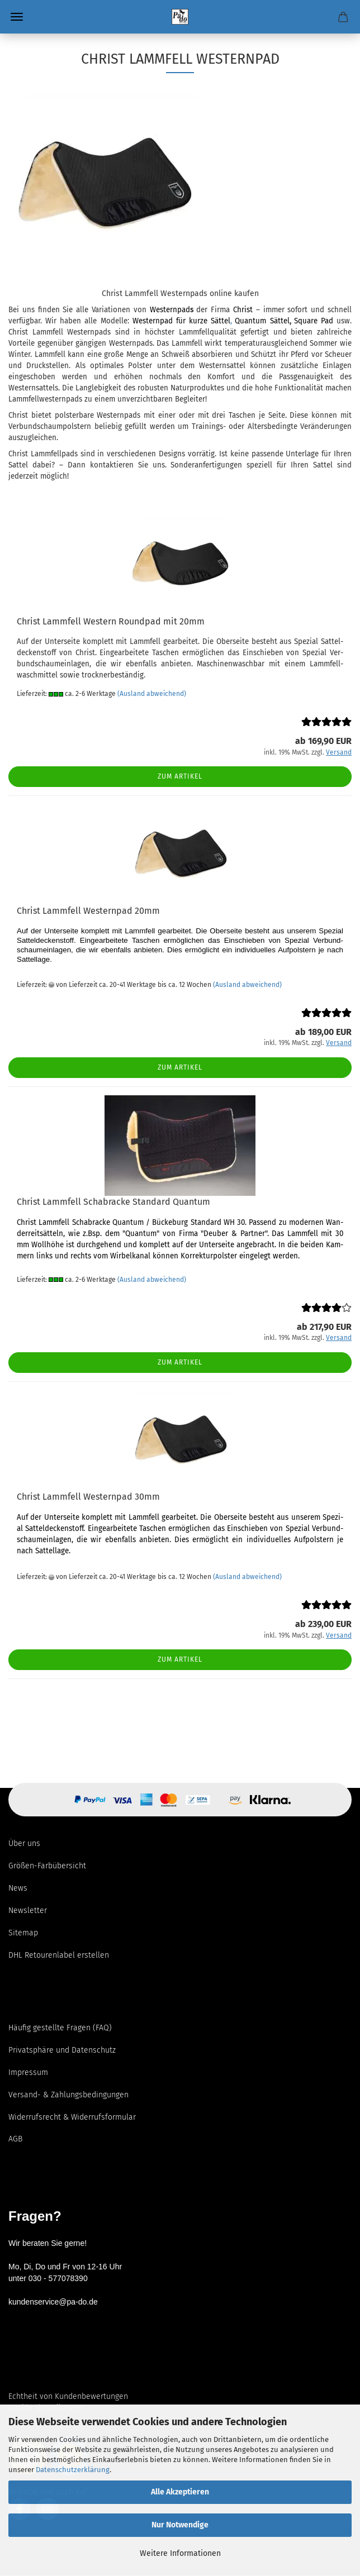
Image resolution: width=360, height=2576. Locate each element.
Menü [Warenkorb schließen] (17, 16)
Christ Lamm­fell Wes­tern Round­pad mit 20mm (111, 621)
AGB (15, 2139)
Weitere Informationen (180, 2553)
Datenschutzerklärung (73, 2469)
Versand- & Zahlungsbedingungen (68, 2095)
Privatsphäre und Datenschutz (62, 2050)
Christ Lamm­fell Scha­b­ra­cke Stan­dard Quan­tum (113, 1201)
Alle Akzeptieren (180, 2492)
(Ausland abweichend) (151, 694)
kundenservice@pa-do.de (53, 2301)
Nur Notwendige (180, 2525)
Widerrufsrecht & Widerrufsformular (72, 2117)
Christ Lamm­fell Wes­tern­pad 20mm (88, 910)
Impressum (28, 2072)
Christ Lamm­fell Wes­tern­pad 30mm (88, 1496)
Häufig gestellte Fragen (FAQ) (60, 2028)
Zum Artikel (180, 776)
